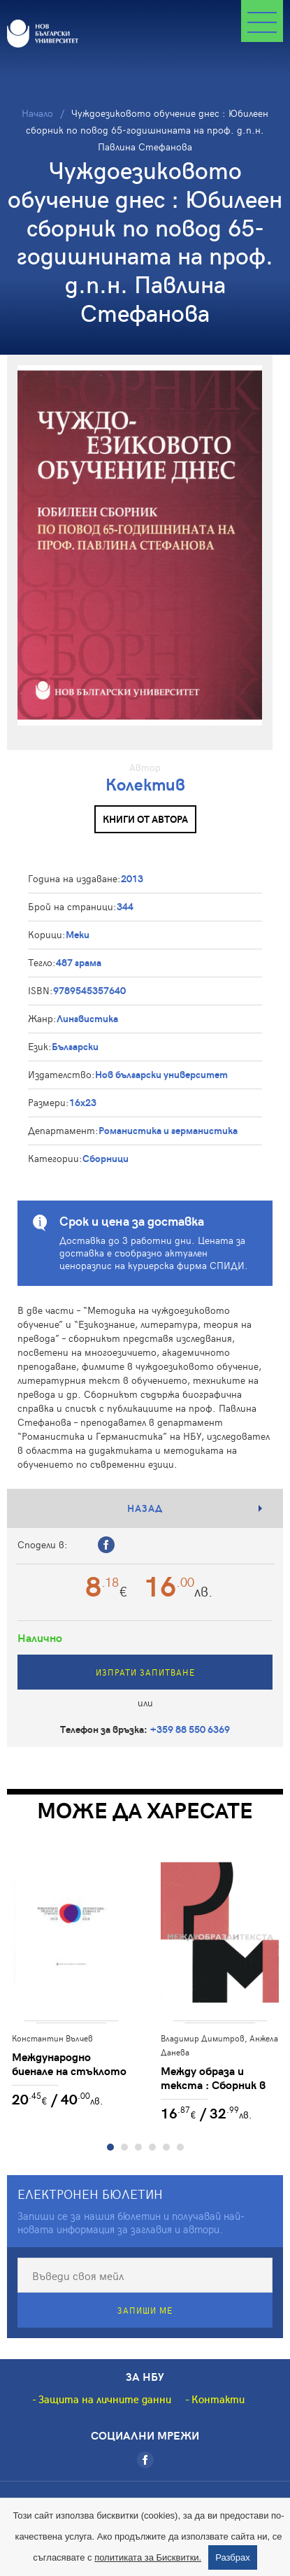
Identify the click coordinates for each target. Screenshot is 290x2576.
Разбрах (232, 2557)
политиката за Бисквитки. (147, 2557)
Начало (37, 113)
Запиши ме (145, 2314)
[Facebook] (145, 2464)
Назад (145, 1508)
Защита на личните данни (104, 2403)
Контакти (218, 2403)
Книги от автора (145, 819)
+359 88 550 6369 (190, 1729)
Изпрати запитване (145, 1672)
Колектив (145, 783)
